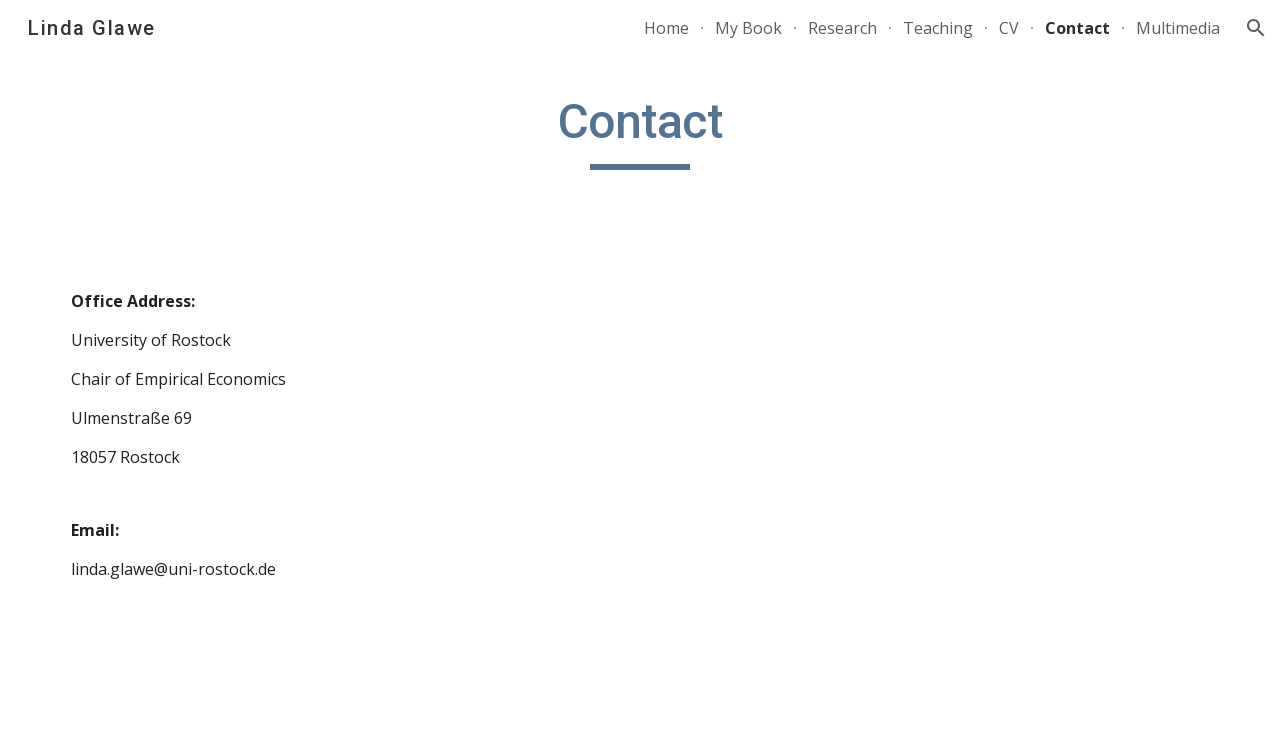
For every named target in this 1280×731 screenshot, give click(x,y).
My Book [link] (748, 28)
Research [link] (842, 28)
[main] (640, 131)
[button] (1256, 28)
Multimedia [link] (1178, 28)
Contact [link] (1077, 28)
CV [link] (1009, 28)
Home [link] (666, 28)
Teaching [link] (938, 28)
